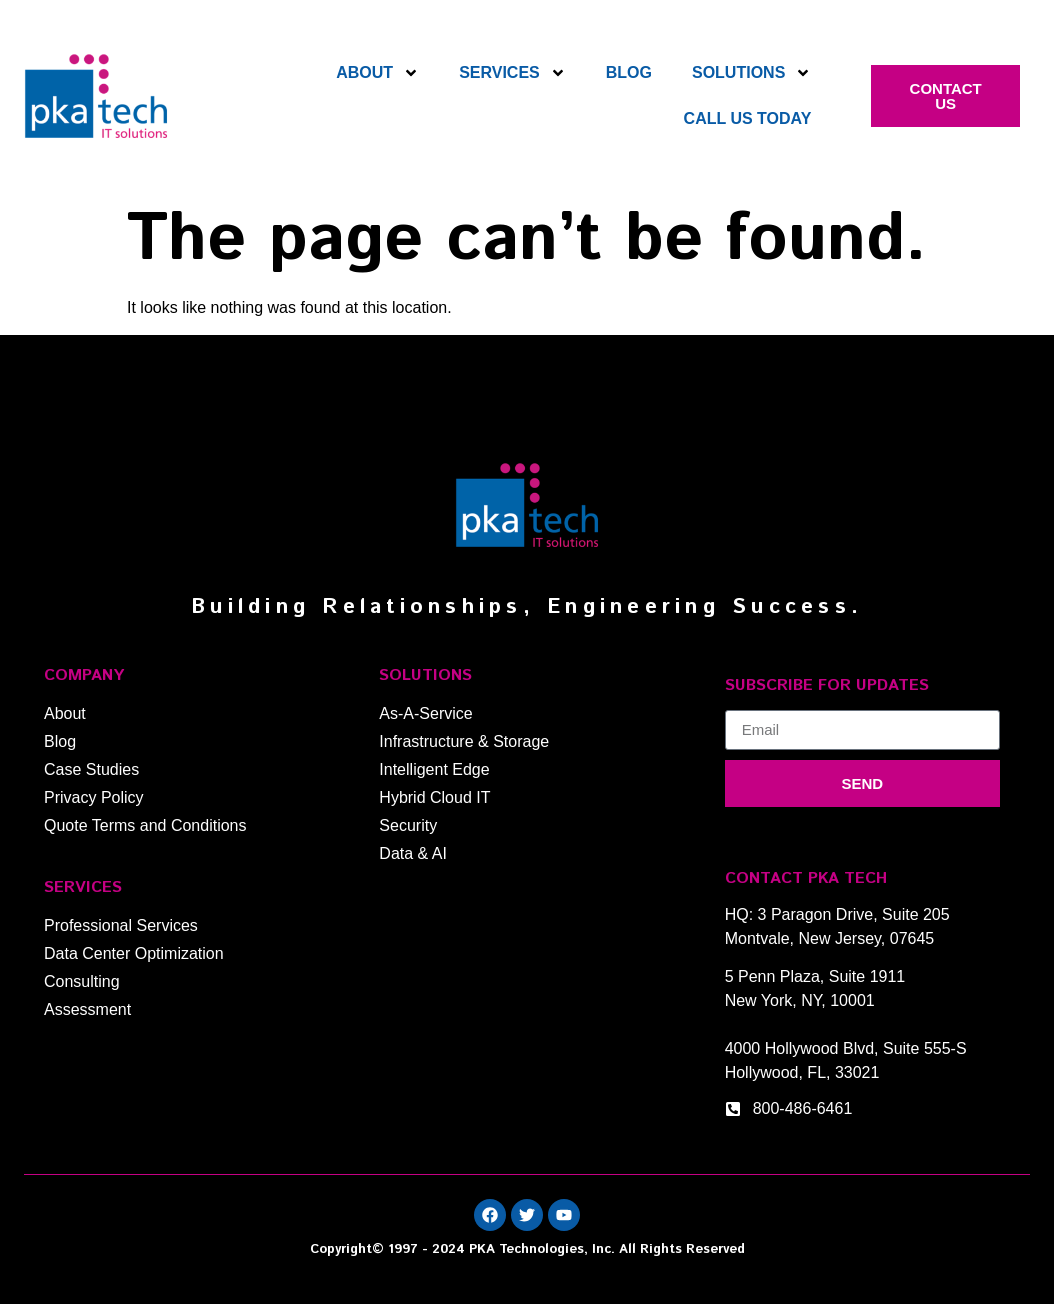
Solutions (751, 73)
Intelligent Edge (434, 769)
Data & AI (413, 853)
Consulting (82, 981)
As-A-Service (425, 713)
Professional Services (121, 925)
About (377, 73)
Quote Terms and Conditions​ (145, 825)
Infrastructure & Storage (464, 741)
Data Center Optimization (134, 953)
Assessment (87, 1009)
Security (408, 825)
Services (512, 73)
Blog (629, 72)
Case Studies (91, 769)
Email (745, 702)
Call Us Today (748, 118)
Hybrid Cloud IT (434, 797)
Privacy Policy (94, 797)
